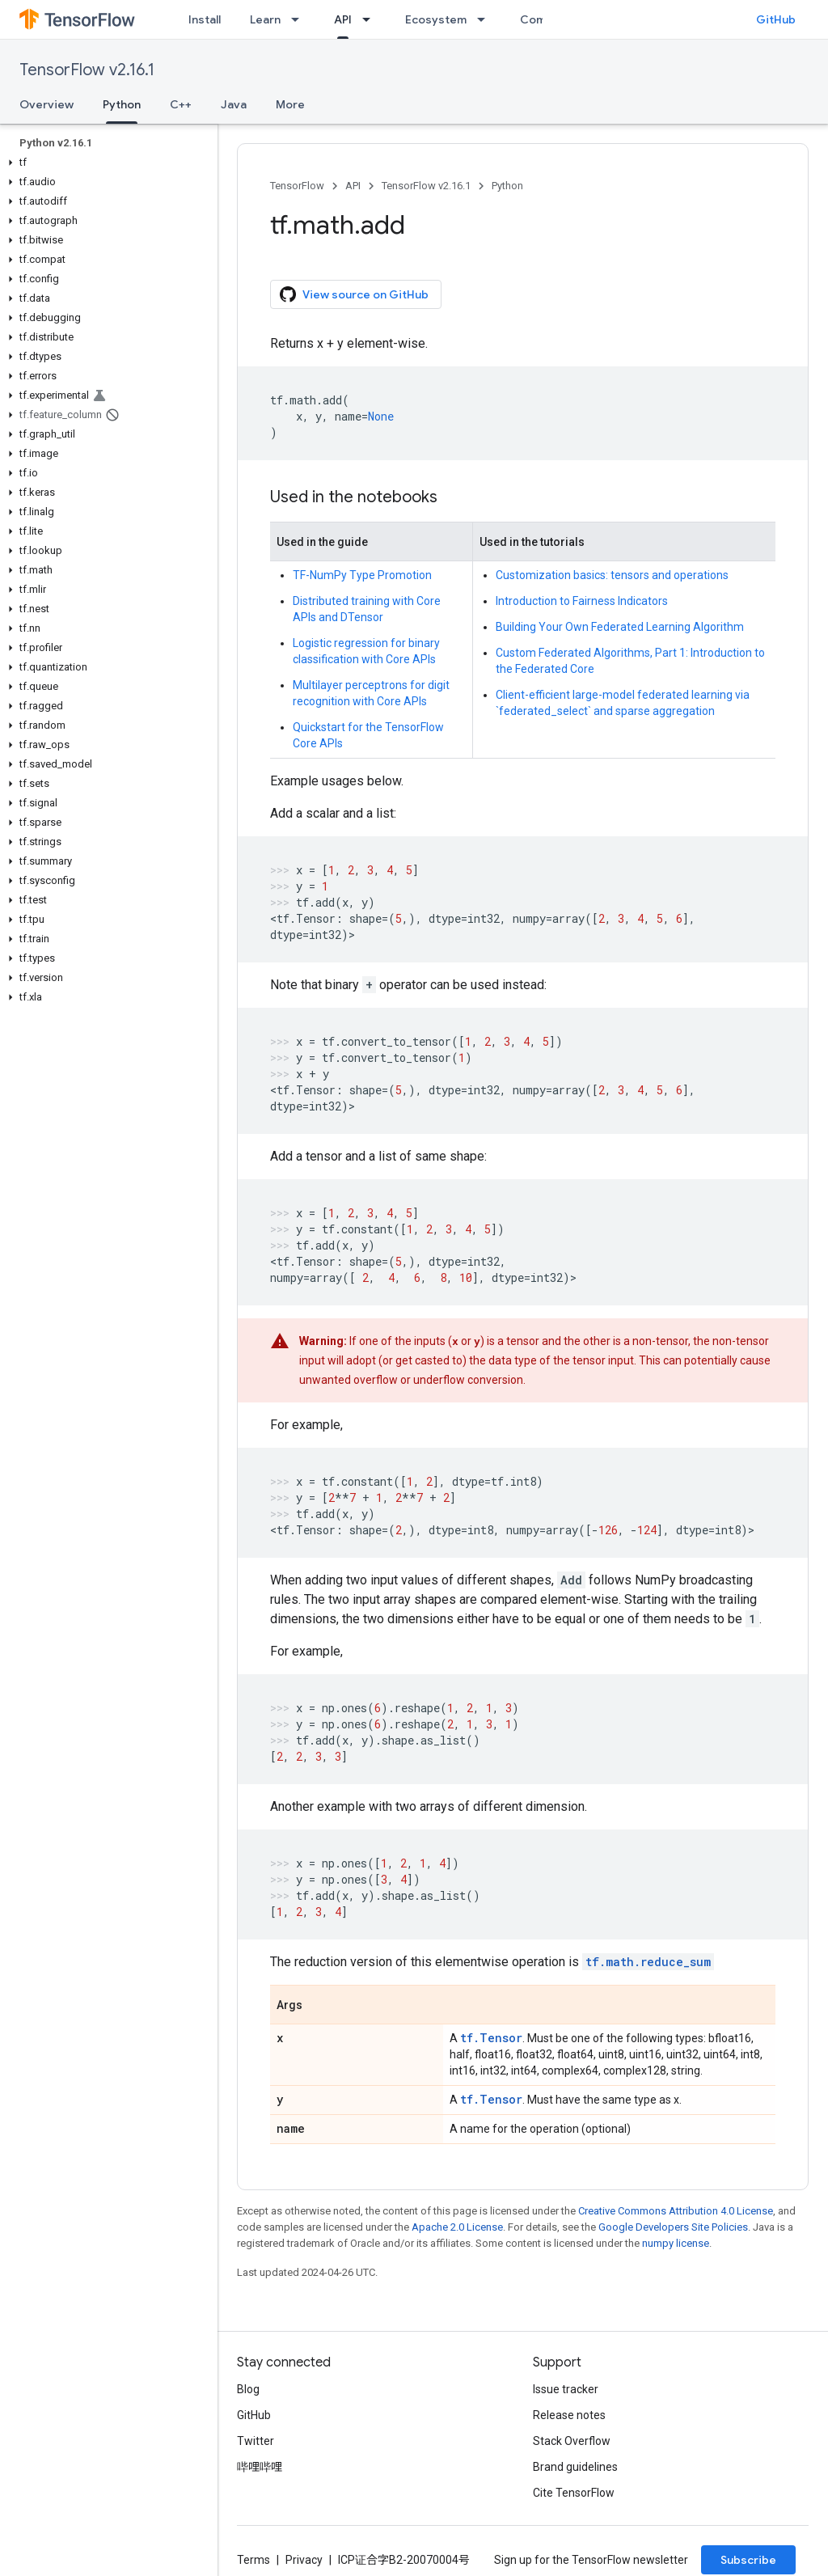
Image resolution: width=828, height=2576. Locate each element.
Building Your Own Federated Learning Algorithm (620, 626)
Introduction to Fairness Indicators (582, 600)
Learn (265, 19)
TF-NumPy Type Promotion (362, 575)
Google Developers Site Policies (673, 2227)
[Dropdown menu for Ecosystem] (486, 19)
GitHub (776, 19)
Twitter (255, 2440)
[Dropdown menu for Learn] (300, 19)
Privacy (304, 2559)
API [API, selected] (343, 19)
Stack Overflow (571, 2440)
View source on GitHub (354, 294)
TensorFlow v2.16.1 (86, 70)
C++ (181, 104)
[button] (105, 162)
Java (234, 104)
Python (507, 186)
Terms (253, 2559)
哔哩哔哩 (259, 2466)
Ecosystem (436, 19)
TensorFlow (297, 186)
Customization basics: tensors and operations (612, 575)
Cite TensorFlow (574, 2492)
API (353, 186)
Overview (46, 104)
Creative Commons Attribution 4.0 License (675, 2211)
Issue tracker (565, 2389)
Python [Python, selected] (122, 104)
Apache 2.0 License (457, 2227)
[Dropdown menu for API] (371, 19)
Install (204, 19)
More (290, 104)
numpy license (675, 2243)
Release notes (569, 2415)
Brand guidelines (575, 2466)
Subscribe (748, 2560)
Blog (248, 2389)
